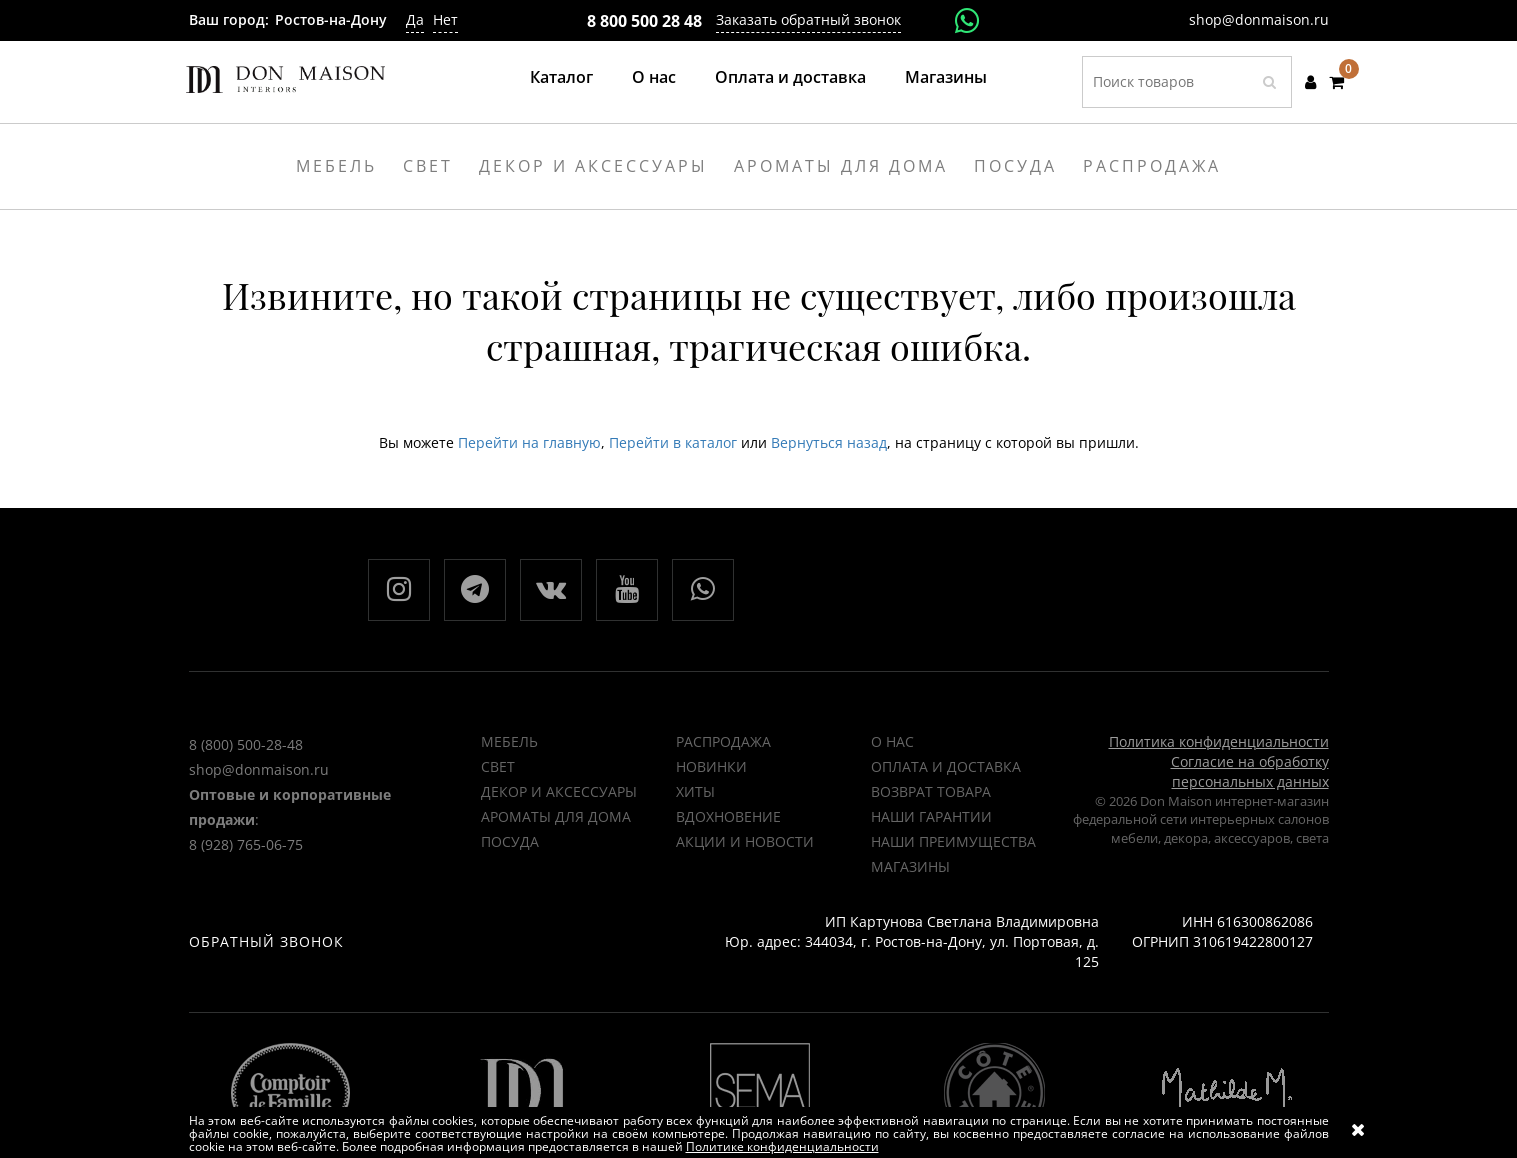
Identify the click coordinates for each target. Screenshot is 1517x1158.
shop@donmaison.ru (1259, 19)
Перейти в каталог (673, 442)
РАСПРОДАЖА (723, 741)
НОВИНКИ (711, 766)
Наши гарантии (931, 816)
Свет (498, 766)
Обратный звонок (266, 941)
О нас (654, 77)
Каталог (561, 77)
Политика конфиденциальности (1219, 741)
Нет (445, 19)
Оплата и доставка (790, 77)
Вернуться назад (829, 442)
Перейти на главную (529, 442)
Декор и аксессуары (559, 791)
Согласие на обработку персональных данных (1250, 771)
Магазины (946, 77)
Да (415, 19)
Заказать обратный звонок (808, 19)
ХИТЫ (695, 791)
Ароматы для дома (556, 816)
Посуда (510, 841)
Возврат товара (931, 791)
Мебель (509, 741)
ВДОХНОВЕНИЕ (728, 816)
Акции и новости (745, 841)
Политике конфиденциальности (782, 1146)
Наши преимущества (953, 841)
